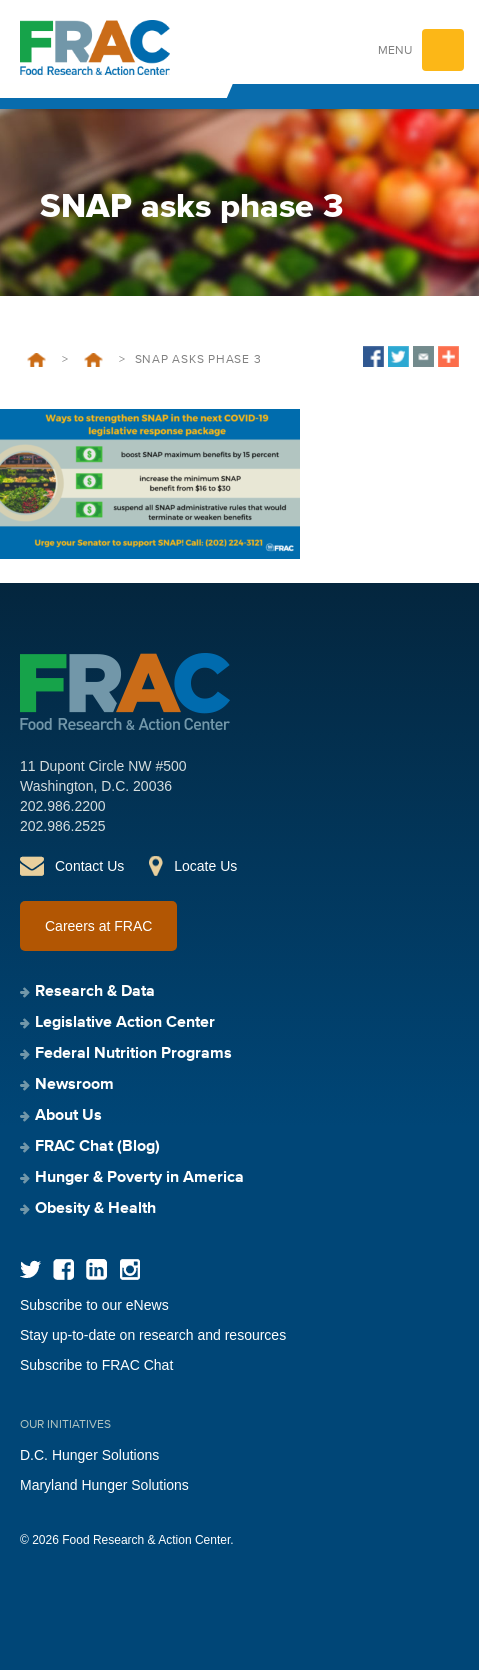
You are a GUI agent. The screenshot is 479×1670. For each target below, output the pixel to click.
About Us (68, 1116)
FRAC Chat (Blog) (97, 1147)
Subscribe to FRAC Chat (96, 1365)
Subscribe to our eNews (94, 1305)
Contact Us (89, 866)
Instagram (129, 1269)
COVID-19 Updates (93, 360)
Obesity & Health (95, 1209)
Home (36, 360)
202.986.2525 (63, 826)
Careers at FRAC (98, 926)
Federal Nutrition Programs (133, 1054)
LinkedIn (96, 1269)
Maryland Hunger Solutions (104, 1485)
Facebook (63, 1269)
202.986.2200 (63, 806)
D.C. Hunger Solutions (89, 1455)
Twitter (30, 1269)
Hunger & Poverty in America (139, 1178)
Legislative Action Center (125, 1023)
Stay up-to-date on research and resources (153, 1335)
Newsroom (74, 1085)
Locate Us (205, 866)
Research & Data (95, 992)
